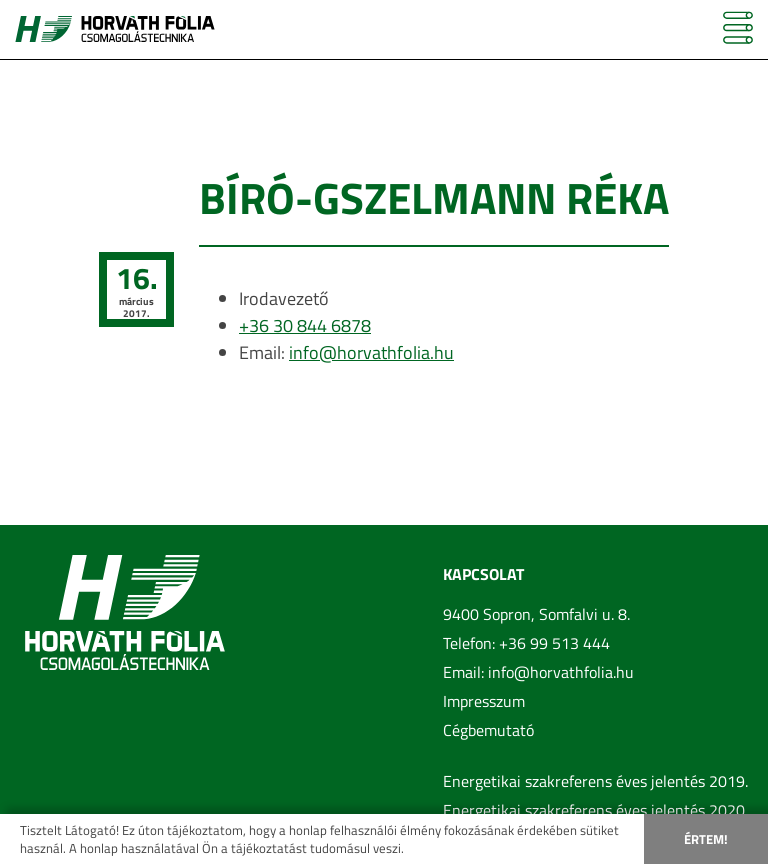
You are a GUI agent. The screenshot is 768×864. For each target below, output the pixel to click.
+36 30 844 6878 (305, 325)
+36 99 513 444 (554, 643)
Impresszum (484, 701)
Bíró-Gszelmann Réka (434, 197)
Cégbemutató (488, 730)
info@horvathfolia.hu (371, 352)
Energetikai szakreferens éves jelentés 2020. (595, 810)
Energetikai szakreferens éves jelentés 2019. (595, 781)
